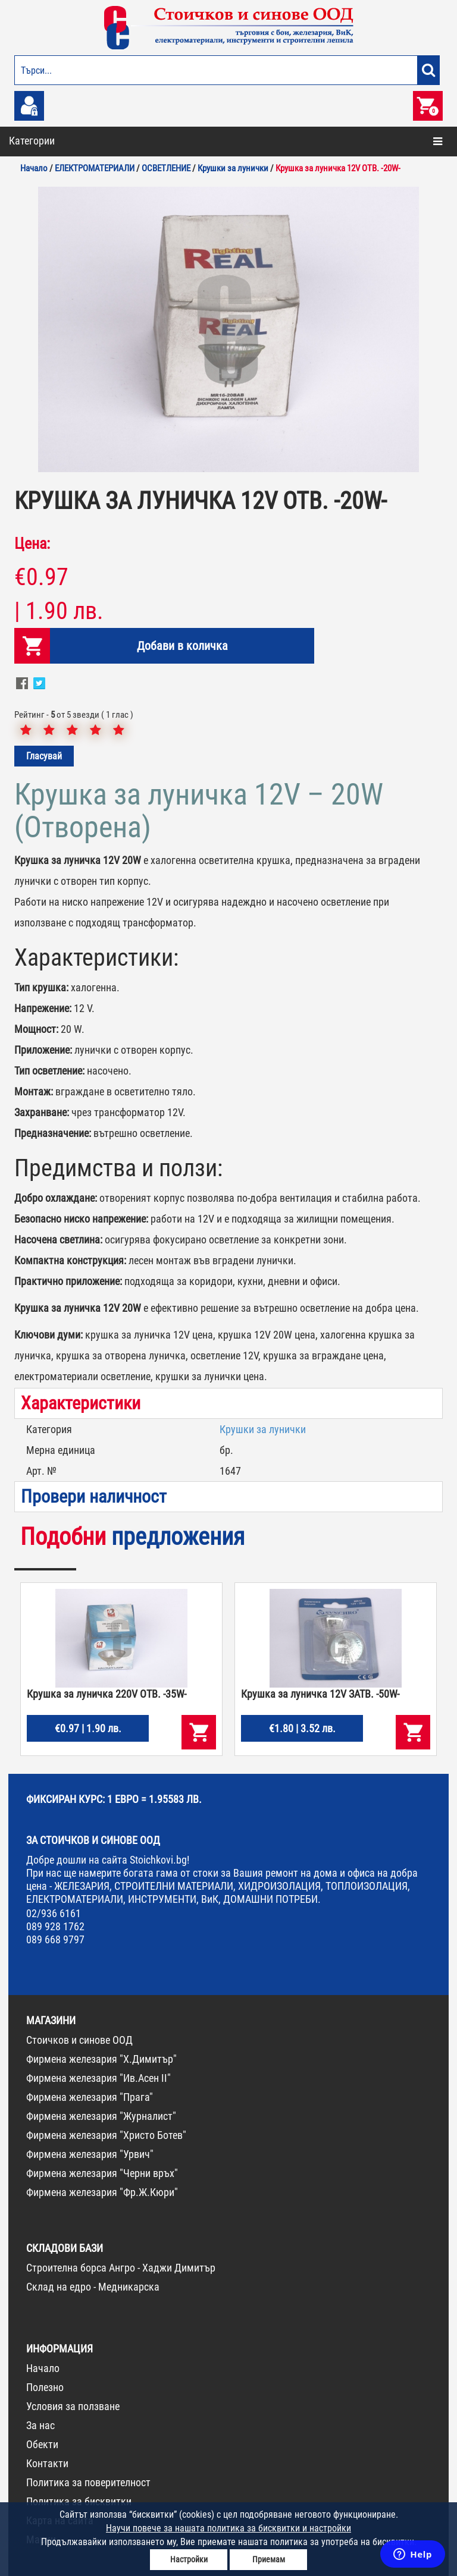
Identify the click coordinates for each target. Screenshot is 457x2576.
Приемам (268, 2559)
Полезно (45, 2387)
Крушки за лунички (263, 1429)
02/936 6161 (53, 1913)
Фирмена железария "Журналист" (101, 2116)
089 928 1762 (55, 1926)
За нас (40, 2425)
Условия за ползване (73, 2406)
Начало (43, 2368)
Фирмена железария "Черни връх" (102, 2173)
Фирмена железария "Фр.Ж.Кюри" (102, 2192)
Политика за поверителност (88, 2482)
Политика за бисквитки (79, 2501)
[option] (228, 329)
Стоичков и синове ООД (79, 2040)
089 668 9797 (55, 1939)
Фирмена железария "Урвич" (90, 2154)
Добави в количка (182, 646)
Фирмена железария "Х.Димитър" (101, 2059)
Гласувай (44, 756)
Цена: (32, 543)
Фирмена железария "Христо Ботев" (106, 2135)
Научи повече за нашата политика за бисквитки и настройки (228, 2528)
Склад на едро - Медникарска (92, 2286)
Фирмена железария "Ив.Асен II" (98, 2078)
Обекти (42, 2444)
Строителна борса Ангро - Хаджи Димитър (120, 2267)
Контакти (47, 2463)
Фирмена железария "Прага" (89, 2097)
